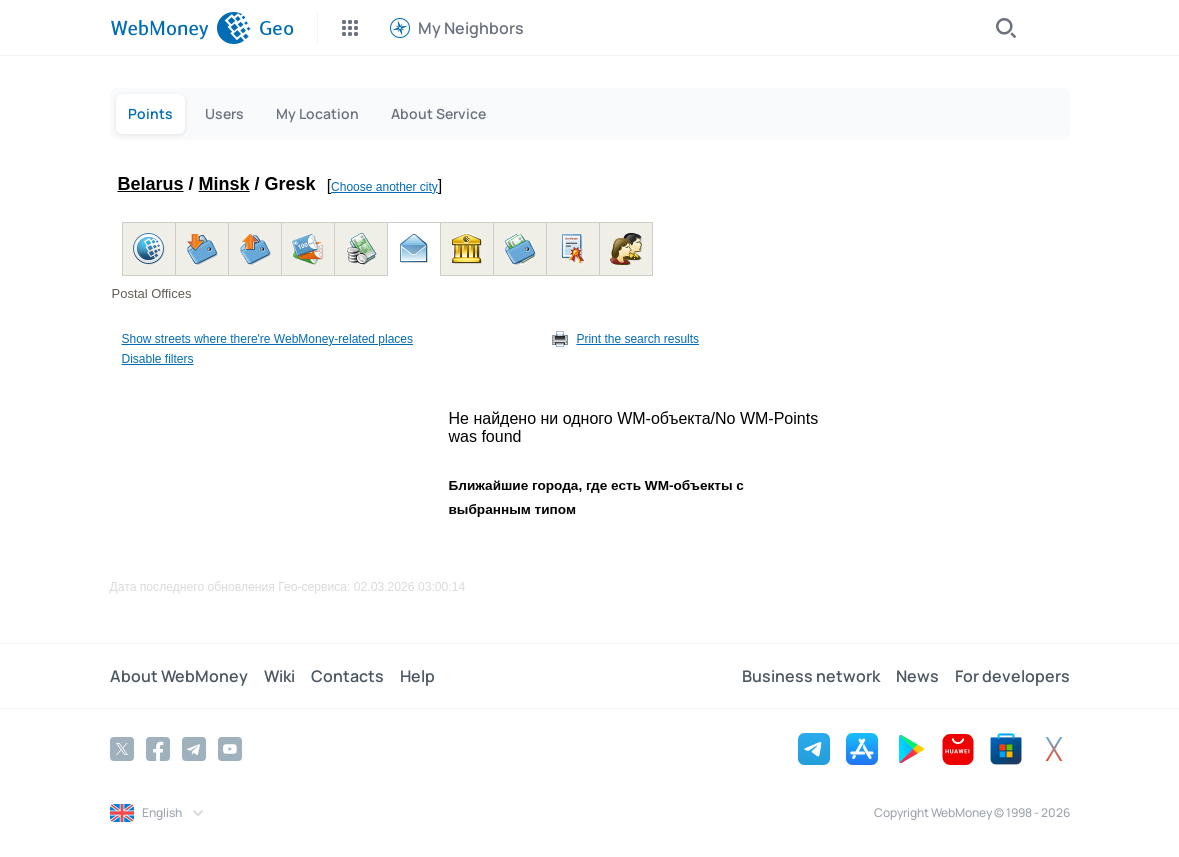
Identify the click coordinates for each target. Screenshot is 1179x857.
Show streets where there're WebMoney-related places (268, 339)
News (917, 676)
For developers (1012, 676)
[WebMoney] (180, 28)
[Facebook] (158, 749)
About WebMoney (179, 676)
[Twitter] (122, 749)
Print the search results (637, 339)
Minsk (224, 184)
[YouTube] (230, 749)
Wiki (279, 676)
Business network (811, 676)
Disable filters (158, 359)
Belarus (151, 184)
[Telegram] (194, 749)
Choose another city (384, 187)
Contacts (347, 676)
